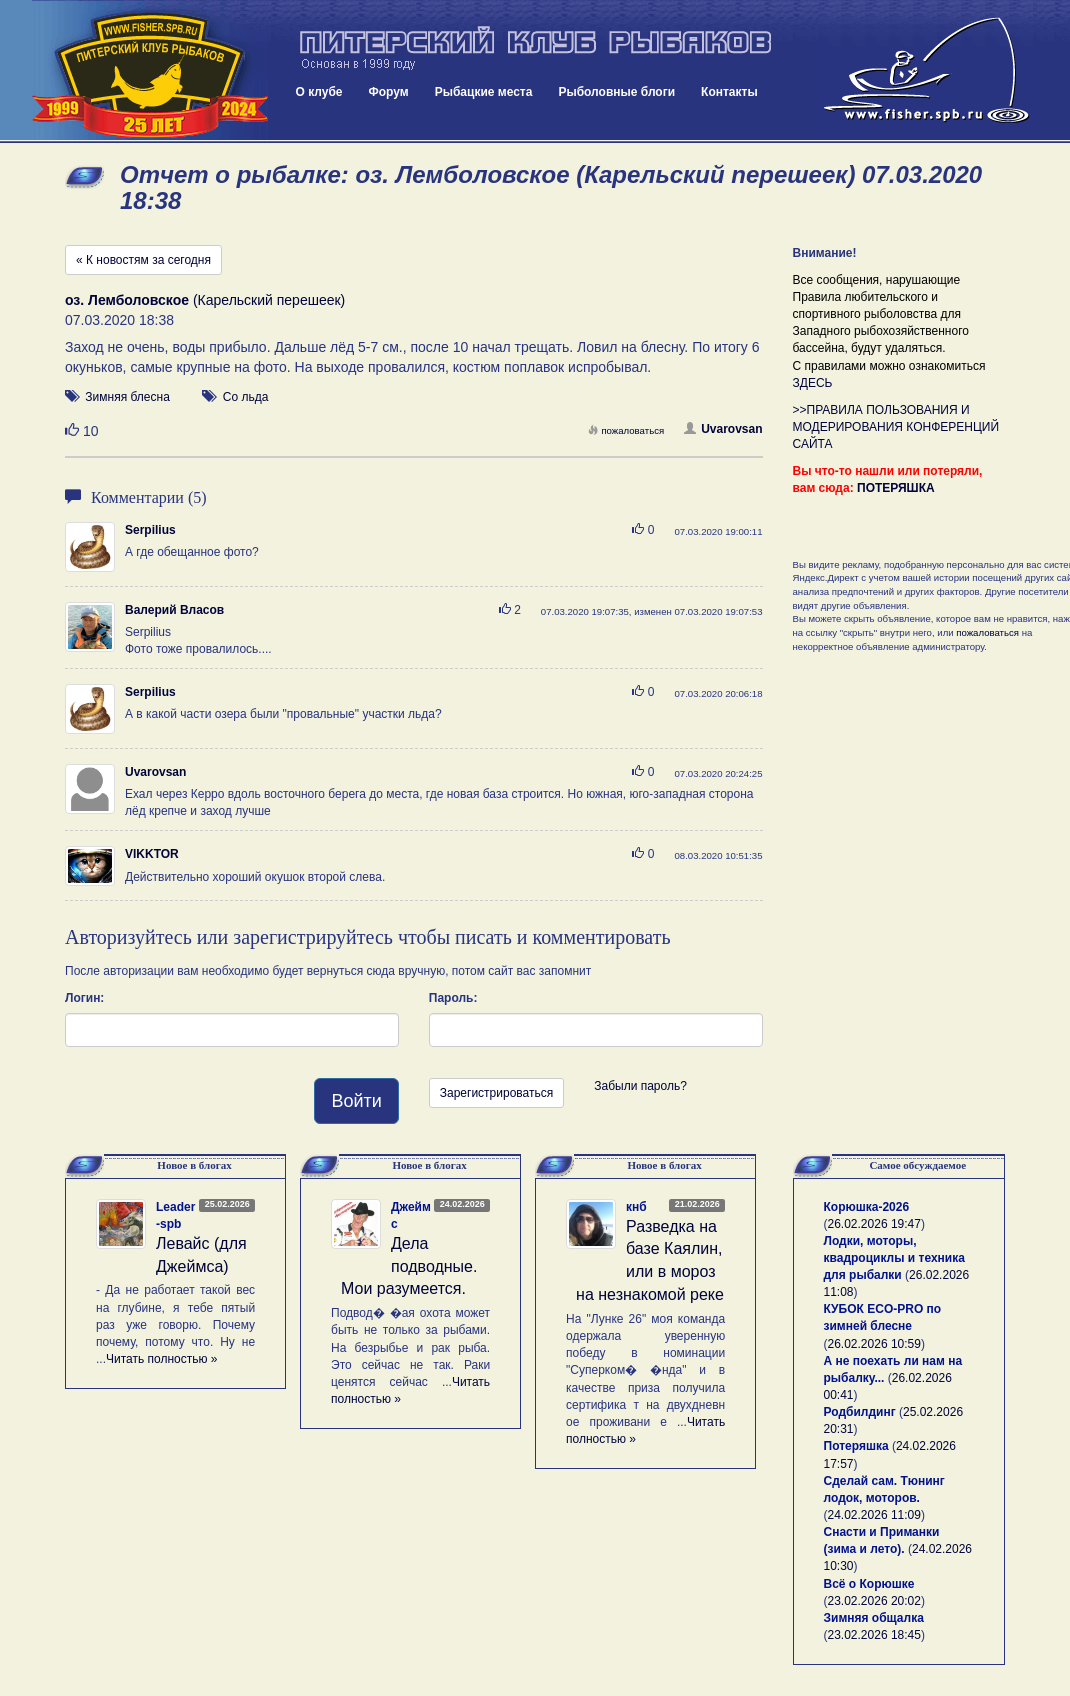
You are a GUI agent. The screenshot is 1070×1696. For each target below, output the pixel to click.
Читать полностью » (162, 1359)
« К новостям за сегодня (143, 260)
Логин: (84, 998)
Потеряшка (856, 1446)
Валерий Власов (174, 610)
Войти (356, 1101)
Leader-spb (175, 1215)
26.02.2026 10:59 (874, 1344)
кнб (636, 1207)
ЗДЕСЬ (813, 383)
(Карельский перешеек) (205, 300)
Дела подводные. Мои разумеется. (409, 1266)
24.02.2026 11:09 (874, 1515)
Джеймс (411, 1215)
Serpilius (150, 530)
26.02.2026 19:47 (874, 1224)
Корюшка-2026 (867, 1207)
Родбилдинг (860, 1412)
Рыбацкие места (484, 92)
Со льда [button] (246, 397)
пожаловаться (626, 430)
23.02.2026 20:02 (874, 1601)
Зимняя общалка (874, 1618)
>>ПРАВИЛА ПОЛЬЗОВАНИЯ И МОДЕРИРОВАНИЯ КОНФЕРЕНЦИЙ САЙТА (896, 427)
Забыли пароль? (640, 1086)
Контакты (729, 92)
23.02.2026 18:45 (874, 1635)
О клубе (319, 92)
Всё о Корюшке (869, 1584)
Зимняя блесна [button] (127, 397)
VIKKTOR (152, 854)
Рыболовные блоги (616, 92)
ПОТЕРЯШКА (896, 488)
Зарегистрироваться (496, 1093)
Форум (389, 92)
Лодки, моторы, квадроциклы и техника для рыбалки (894, 1258)
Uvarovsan (723, 429)
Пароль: (453, 998)
